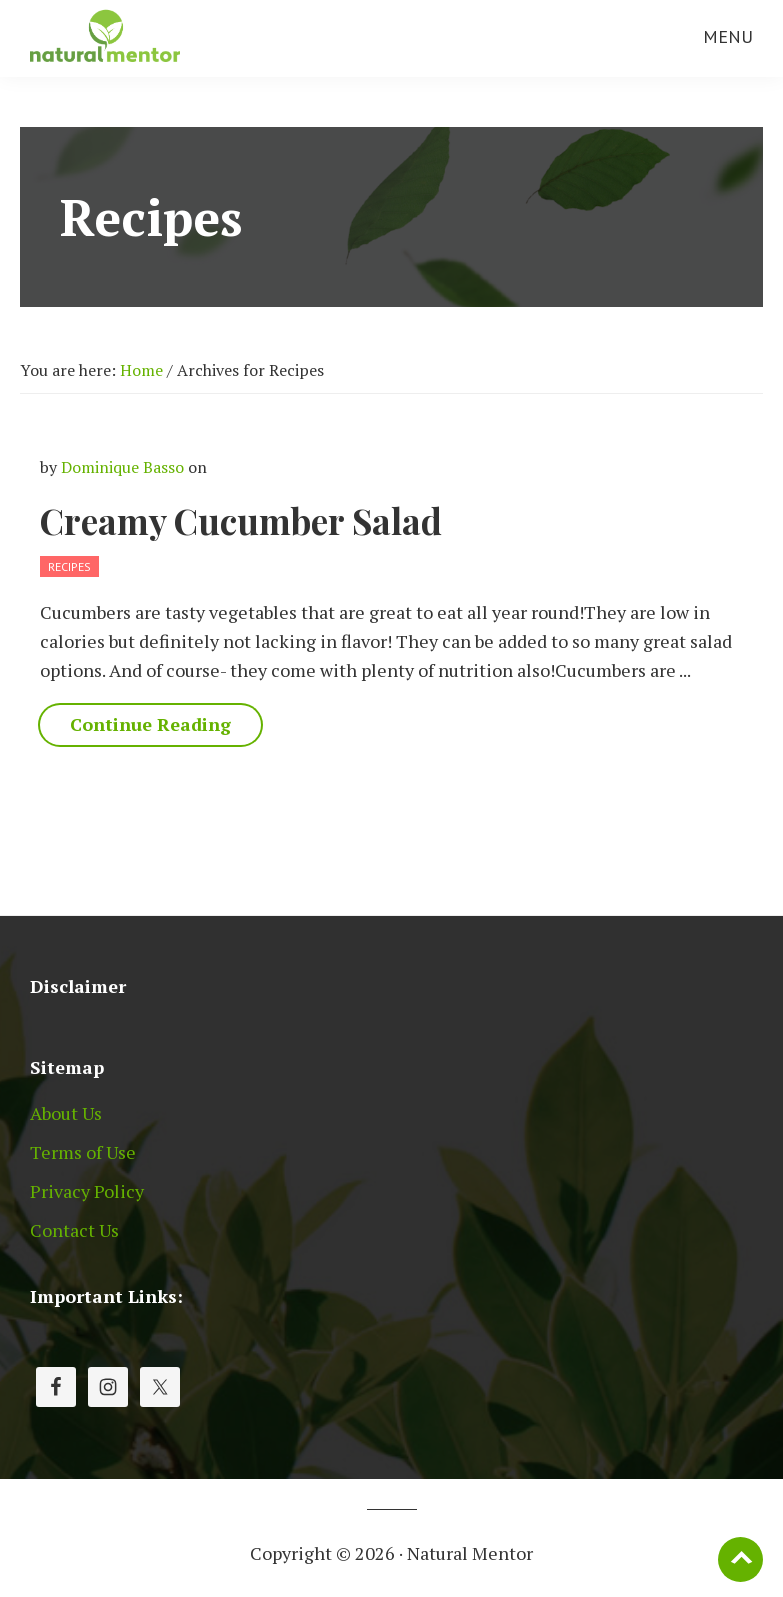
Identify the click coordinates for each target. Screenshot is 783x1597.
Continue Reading (150, 724)
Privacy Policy (87, 1191)
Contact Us (74, 1230)
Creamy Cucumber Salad (241, 520)
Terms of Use (83, 1152)
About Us (66, 1113)
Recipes (69, 566)
